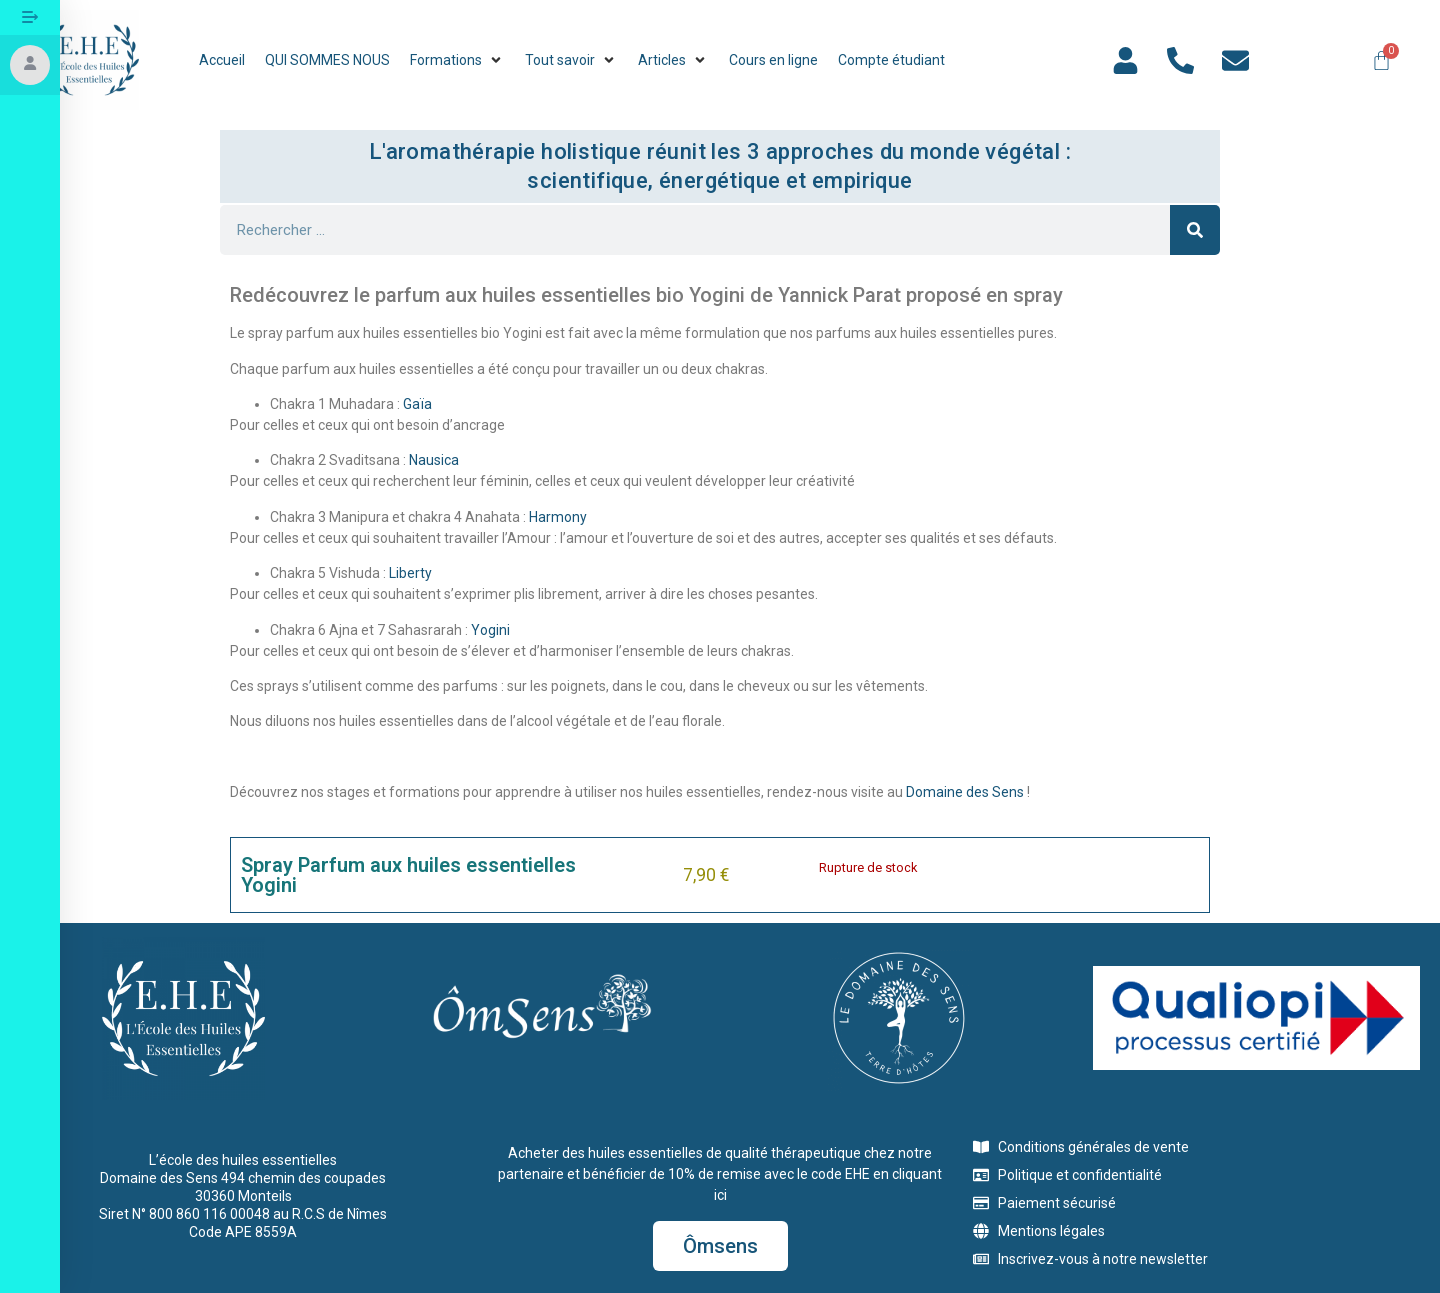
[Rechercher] (1195, 230)
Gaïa (417, 404)
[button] (457, 60)
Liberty (410, 573)
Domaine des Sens (965, 792)
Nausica (434, 460)
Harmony (558, 517)
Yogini (490, 630)
